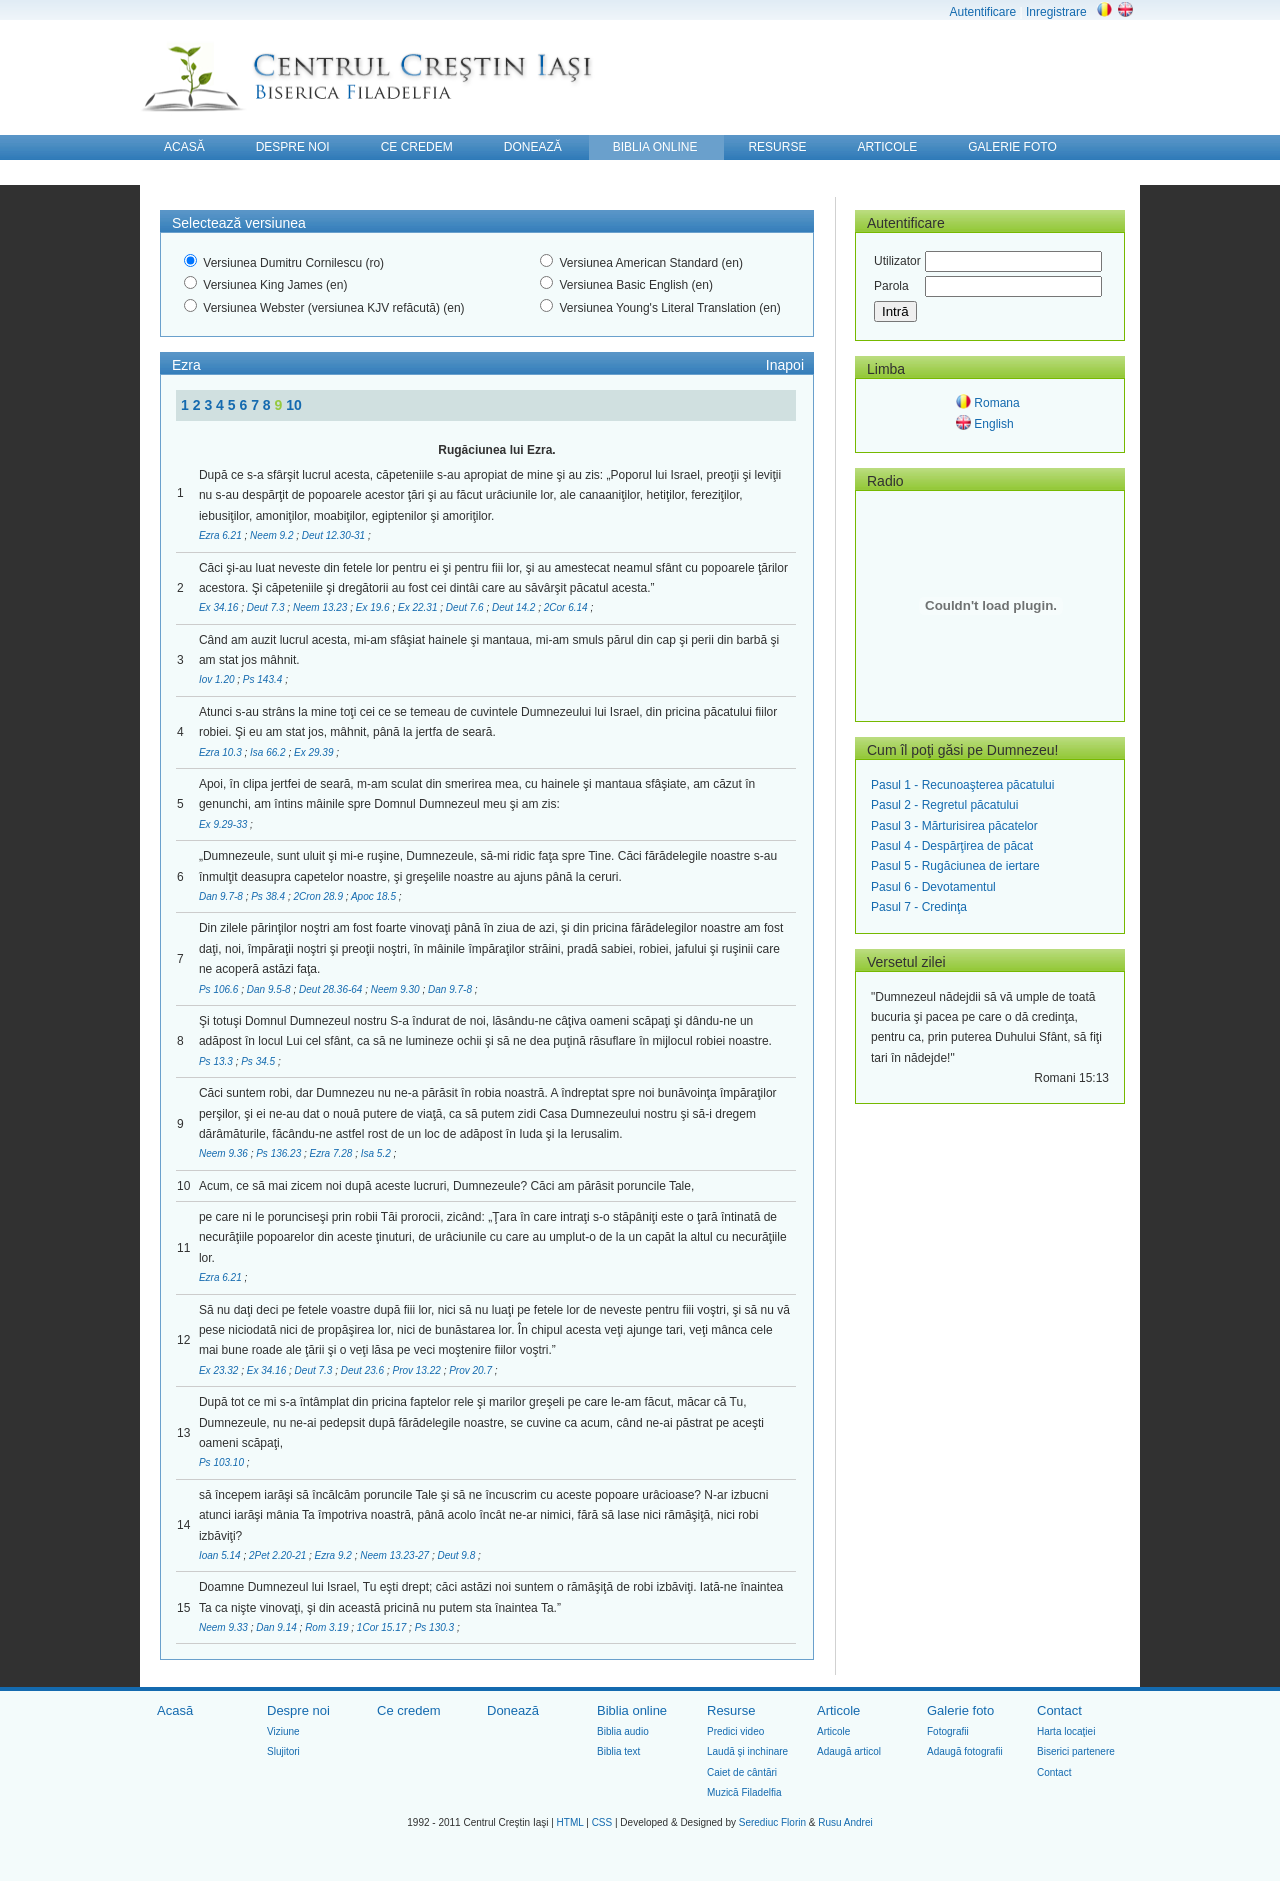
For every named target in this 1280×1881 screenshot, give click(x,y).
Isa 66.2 (269, 752)
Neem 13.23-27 (396, 1555)
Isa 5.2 (377, 1153)
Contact (1059, 1710)
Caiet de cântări (742, 1772)
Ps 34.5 (259, 1061)
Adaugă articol (849, 1751)
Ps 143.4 (264, 679)
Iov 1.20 (218, 679)
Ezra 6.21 (222, 535)
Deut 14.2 (515, 607)
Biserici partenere (1076, 1751)
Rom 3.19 (328, 1627)
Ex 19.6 (374, 607)
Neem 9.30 (397, 989)
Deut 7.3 (267, 607)
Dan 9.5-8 (270, 989)
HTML (570, 1822)
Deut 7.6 (466, 607)
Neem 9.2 (273, 535)
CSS (602, 1822)
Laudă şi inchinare (747, 1751)
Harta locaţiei (1066, 1731)
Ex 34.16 (220, 607)
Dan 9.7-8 (222, 896)
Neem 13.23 (321, 607)
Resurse (731, 1710)
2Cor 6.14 (567, 607)
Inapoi (785, 365)
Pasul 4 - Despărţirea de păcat (952, 846)
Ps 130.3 (436, 1627)
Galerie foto (960, 1710)
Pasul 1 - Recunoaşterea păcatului (962, 785)
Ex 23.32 (220, 1370)
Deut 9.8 (457, 1555)
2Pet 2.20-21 (279, 1555)
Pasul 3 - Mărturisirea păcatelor (954, 826)
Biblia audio (623, 1731)
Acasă (175, 1710)
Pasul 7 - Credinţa (919, 907)
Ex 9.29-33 (224, 824)
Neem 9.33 (225, 1627)
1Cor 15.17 (383, 1627)
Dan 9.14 (277, 1627)
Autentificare (982, 12)
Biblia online (632, 1710)
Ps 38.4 (269, 896)
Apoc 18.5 (375, 896)
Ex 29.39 (315, 752)
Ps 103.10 (223, 1462)
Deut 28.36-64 (332, 989)
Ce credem (409, 1710)
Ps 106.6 (220, 989)
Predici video (735, 1731)
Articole (838, 1710)
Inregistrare (1056, 12)
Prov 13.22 (417, 1370)
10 (294, 405)
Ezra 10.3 (222, 752)
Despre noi (298, 1710)
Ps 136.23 (280, 1153)
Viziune (283, 1731)
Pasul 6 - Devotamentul (933, 887)
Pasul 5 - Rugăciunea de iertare (955, 866)
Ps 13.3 (217, 1061)
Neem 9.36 (225, 1153)
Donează (513, 1710)
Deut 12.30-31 (335, 535)
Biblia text (618, 1751)
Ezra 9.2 (335, 1555)
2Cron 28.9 (319, 896)
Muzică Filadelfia (744, 1792)
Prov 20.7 (472, 1370)
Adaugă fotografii (965, 1751)
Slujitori (283, 1751)
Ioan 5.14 (221, 1555)
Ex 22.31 (419, 607)
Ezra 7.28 (333, 1153)
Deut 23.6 (364, 1370)
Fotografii (948, 1731)
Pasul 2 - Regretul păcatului (944, 805)
